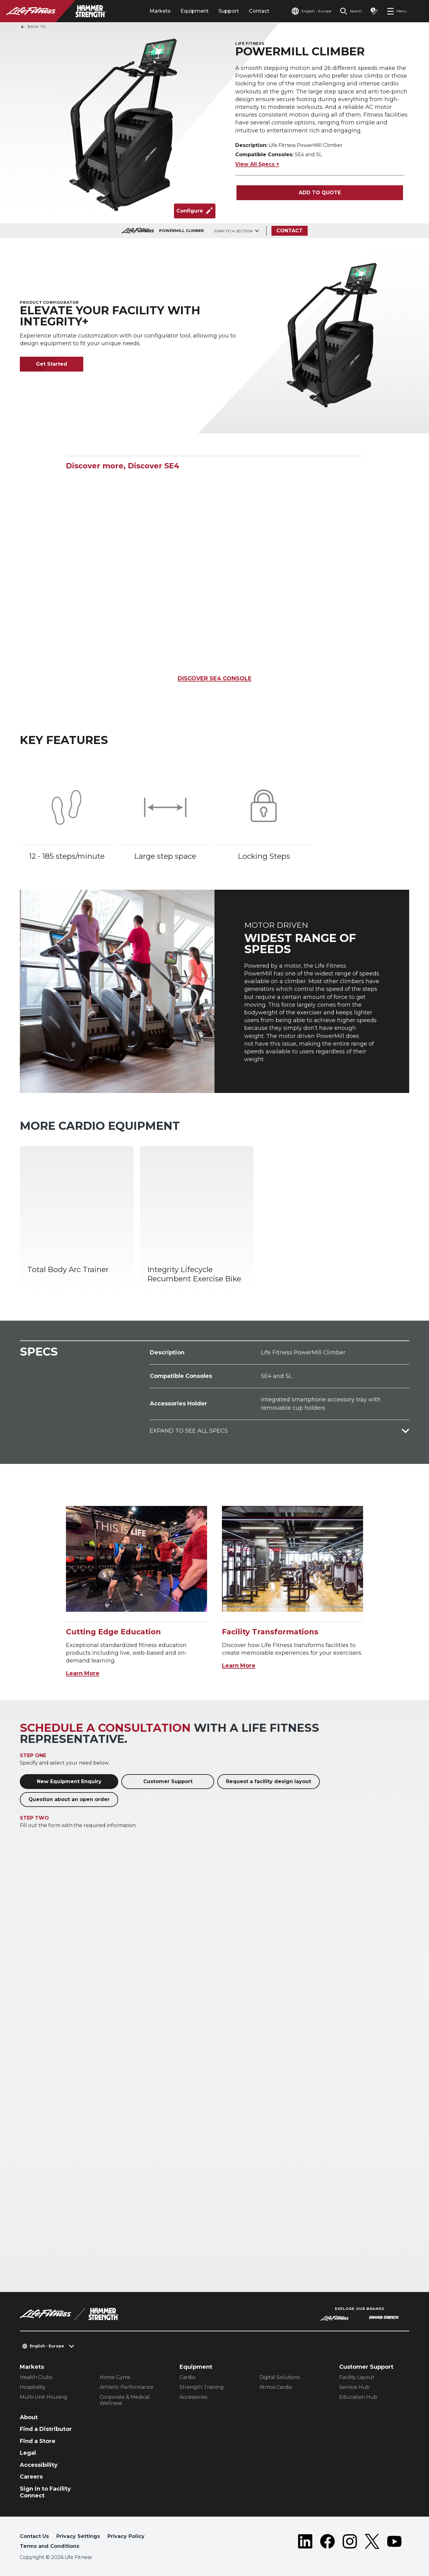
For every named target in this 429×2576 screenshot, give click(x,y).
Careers (31, 2476)
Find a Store (37, 2441)
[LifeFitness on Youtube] (394, 2542)
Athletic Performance (127, 2387)
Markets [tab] (160, 11)
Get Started (51, 364)
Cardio (187, 2377)
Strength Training (202, 2387)
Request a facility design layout (268, 1781)
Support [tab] (229, 11)
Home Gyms (115, 2377)
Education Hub (358, 2397)
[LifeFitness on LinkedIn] (305, 2542)
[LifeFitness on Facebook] (327, 2542)
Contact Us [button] (34, 2536)
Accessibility (39, 2465)
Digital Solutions (279, 2377)
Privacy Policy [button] (126, 2536)
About (29, 2417)
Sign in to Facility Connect (45, 2492)
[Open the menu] (396, 11)
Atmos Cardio (275, 2387)
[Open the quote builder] (374, 11)
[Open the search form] (350, 11)
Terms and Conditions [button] (49, 2546)
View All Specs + (257, 164)
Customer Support (168, 1781)
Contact (259, 11)
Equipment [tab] (194, 11)
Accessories (193, 2397)
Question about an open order (69, 1799)
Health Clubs (36, 2377)
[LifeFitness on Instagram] (349, 2542)
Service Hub (354, 2387)
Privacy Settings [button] (78, 2536)
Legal (28, 2452)
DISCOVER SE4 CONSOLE (215, 678)
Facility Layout (357, 2377)
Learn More (82, 1673)
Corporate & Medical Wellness (125, 2400)
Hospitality (33, 2387)
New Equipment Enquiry (69, 1781)
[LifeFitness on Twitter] (372, 2542)
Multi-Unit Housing (43, 2397)
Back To (33, 26)
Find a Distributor (46, 2429)
